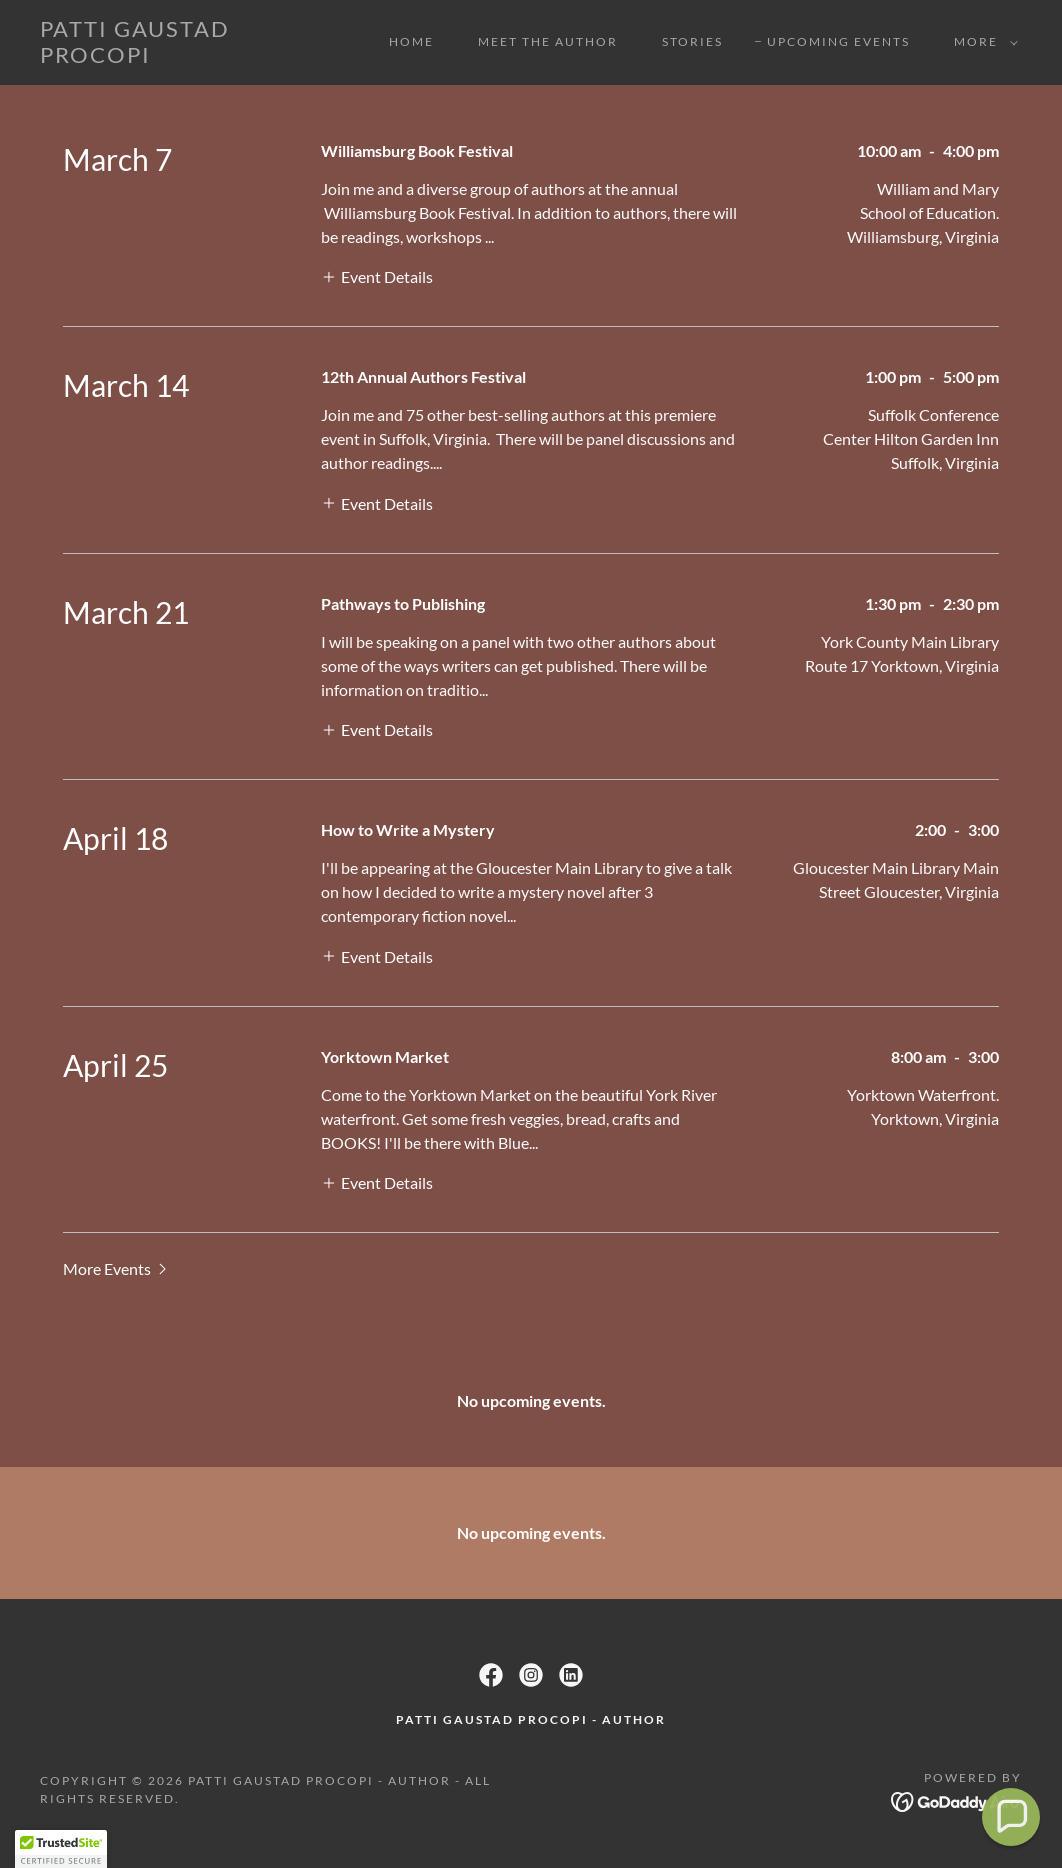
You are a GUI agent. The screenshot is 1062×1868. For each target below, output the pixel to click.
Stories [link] (692, 41)
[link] (171, 56)
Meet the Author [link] (548, 41)
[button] (982, 42)
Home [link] (411, 41)
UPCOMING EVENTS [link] (838, 41)
